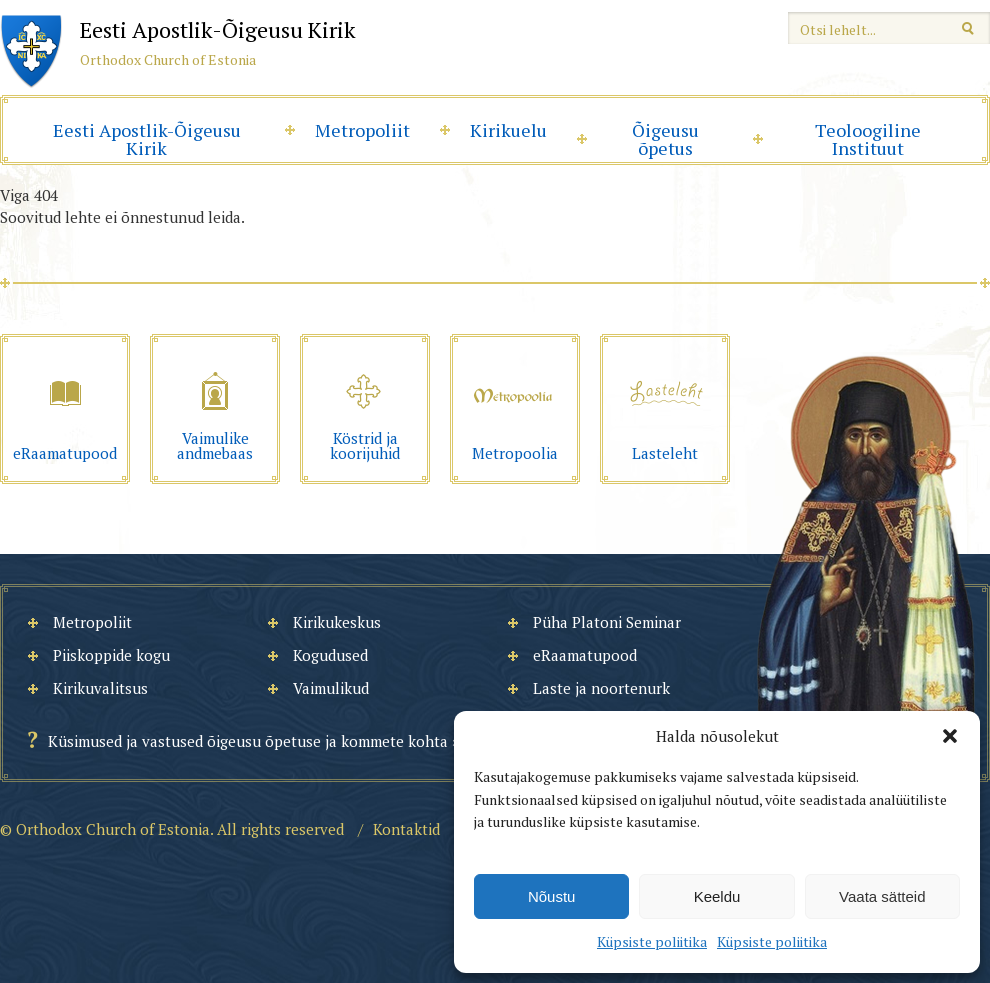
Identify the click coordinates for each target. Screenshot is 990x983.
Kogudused (330, 655)
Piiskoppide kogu (111, 655)
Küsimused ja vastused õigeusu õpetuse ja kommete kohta (248, 741)
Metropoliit (362, 130)
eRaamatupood (585, 655)
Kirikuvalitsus (100, 688)
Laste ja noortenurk (601, 688)
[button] (950, 736)
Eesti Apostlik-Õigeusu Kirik (147, 139)
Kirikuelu (508, 130)
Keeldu (717, 896)
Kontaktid (406, 829)
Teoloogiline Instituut (868, 139)
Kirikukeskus (337, 622)
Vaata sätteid (882, 896)
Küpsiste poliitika (652, 941)
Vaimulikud (331, 688)
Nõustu (552, 896)
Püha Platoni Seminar (607, 622)
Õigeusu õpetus (665, 139)
